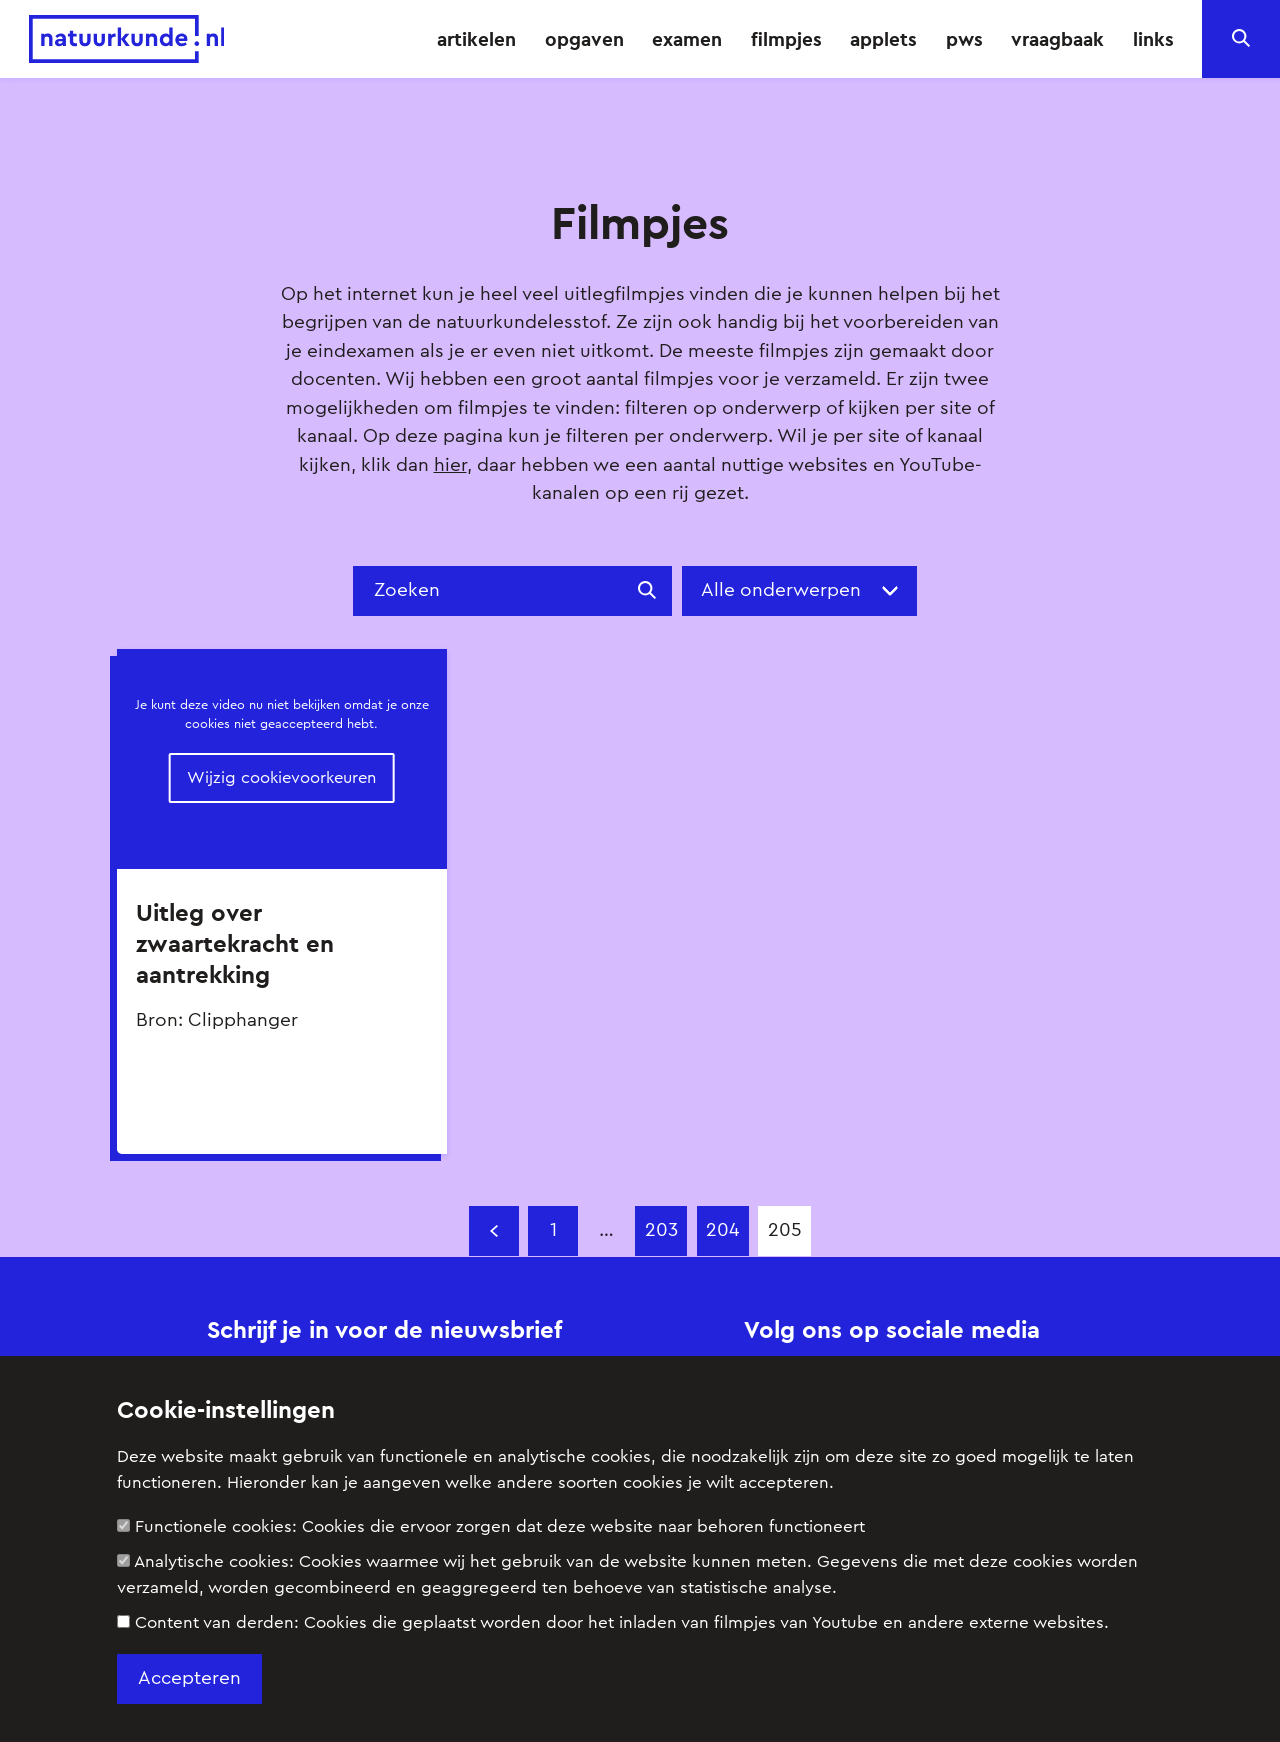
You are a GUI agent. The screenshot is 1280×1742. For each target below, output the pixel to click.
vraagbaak (1057, 39)
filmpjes (786, 39)
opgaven (584, 39)
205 (785, 1230)
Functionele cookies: (491, 1526)
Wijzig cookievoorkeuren (281, 777)
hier (450, 465)
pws (964, 39)
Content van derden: (613, 1622)
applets (883, 39)
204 (722, 1230)
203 (661, 1230)
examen (687, 39)
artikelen (476, 39)
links (1153, 39)
